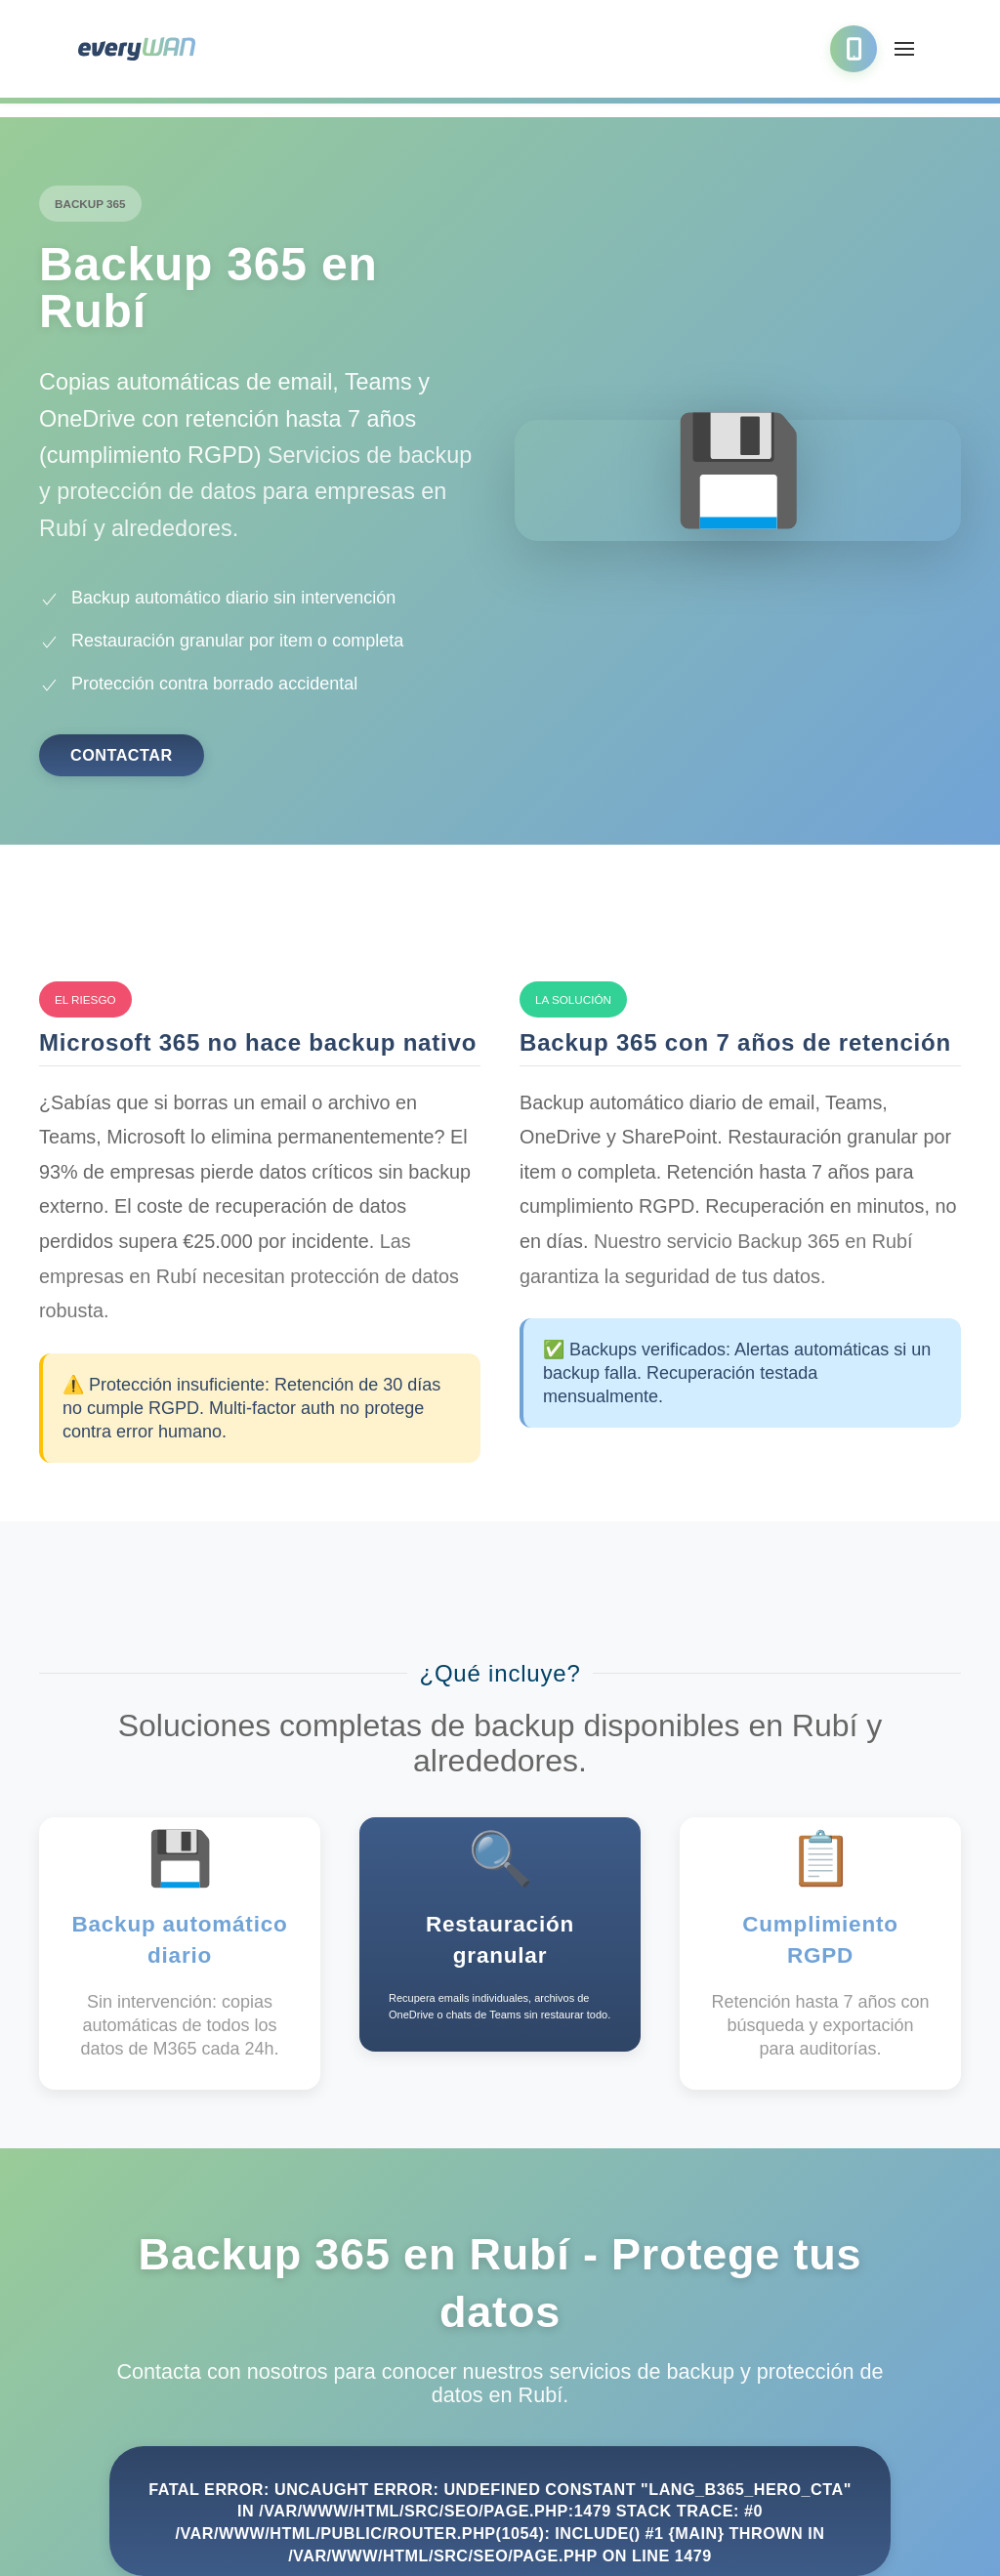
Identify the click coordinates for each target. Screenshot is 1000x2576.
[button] (904, 49)
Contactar (121, 755)
